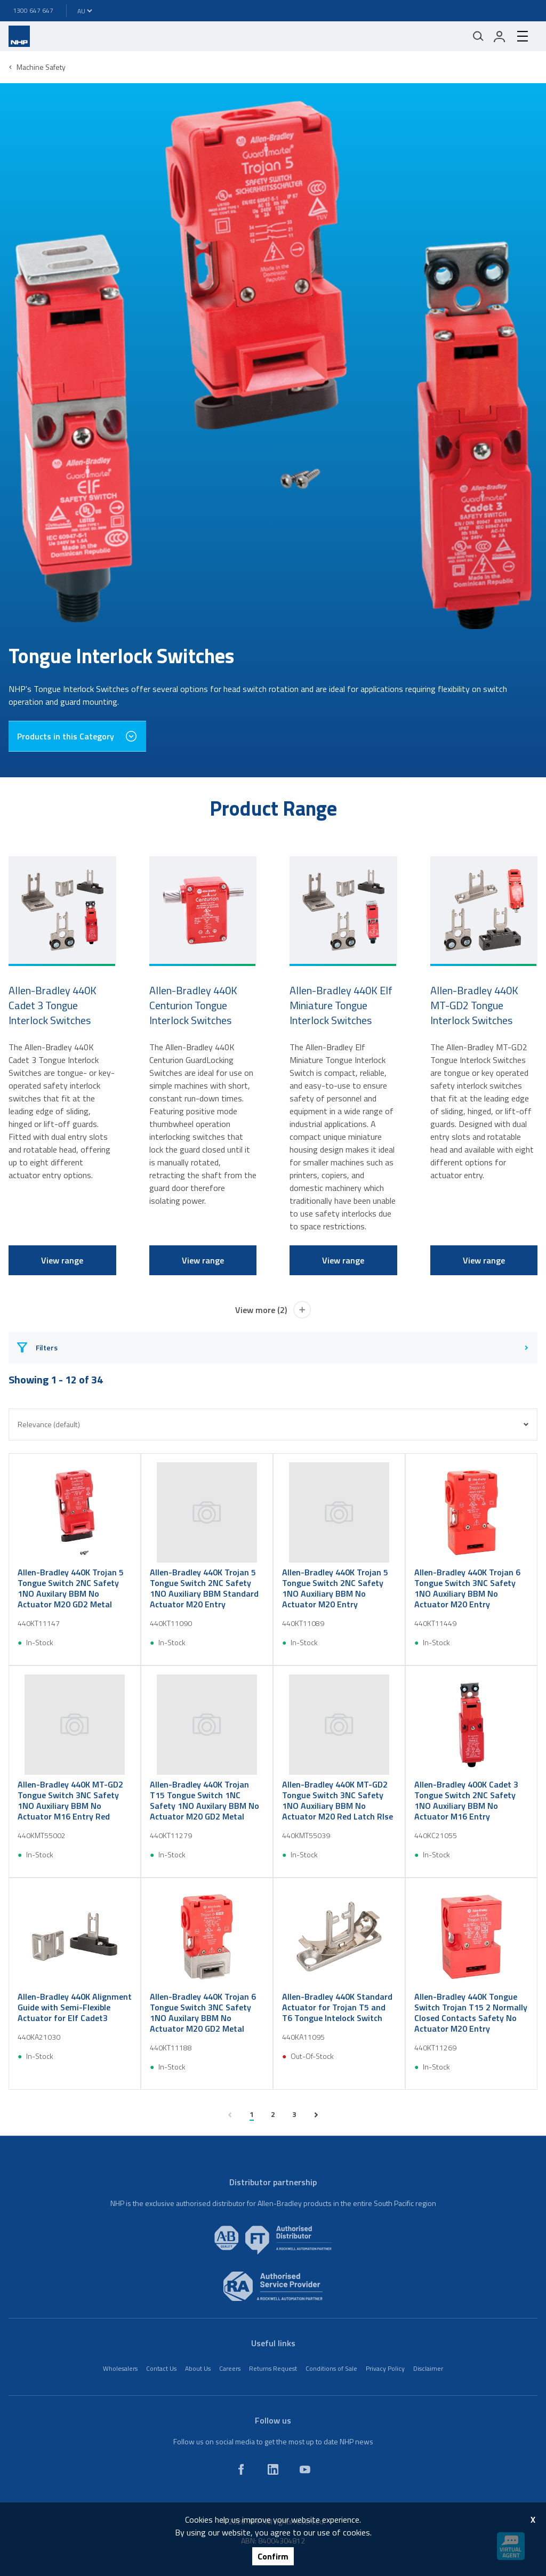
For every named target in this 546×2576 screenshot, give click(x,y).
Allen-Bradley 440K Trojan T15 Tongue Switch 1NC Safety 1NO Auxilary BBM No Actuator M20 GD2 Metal (204, 1800)
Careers (229, 2368)
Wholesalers (120, 2368)
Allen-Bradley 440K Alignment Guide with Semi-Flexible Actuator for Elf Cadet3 (75, 2007)
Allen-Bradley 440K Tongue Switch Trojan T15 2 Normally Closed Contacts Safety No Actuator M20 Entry (470, 2012)
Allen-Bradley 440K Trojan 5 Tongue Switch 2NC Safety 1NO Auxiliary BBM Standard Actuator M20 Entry (204, 1588)
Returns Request (273, 2368)
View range (62, 1260)
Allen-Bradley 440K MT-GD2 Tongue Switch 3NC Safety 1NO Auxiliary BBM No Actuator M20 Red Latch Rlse (337, 1800)
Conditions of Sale (331, 2368)
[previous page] (229, 2115)
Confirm (273, 2556)
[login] (500, 36)
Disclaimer (428, 2368)
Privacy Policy (385, 2368)
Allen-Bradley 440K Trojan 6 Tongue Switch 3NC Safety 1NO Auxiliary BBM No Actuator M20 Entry (467, 1588)
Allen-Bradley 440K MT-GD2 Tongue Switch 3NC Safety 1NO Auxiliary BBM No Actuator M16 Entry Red (70, 1800)
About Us (198, 2368)
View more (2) (273, 1310)
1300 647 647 (33, 10)
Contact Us (161, 2368)
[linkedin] (273, 2469)
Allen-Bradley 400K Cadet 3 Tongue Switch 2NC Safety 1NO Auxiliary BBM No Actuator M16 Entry (466, 1800)
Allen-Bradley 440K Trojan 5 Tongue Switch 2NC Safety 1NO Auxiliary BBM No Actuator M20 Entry (335, 1588)
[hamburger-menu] (522, 36)
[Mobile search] (478, 36)
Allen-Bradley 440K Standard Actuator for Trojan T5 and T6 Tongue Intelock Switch (337, 2007)
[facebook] (241, 2469)
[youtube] (305, 2469)
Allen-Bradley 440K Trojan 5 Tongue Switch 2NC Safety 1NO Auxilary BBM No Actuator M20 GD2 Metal (71, 1588)
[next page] (316, 2115)
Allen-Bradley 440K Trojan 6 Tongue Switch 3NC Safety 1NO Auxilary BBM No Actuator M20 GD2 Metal (203, 2012)
